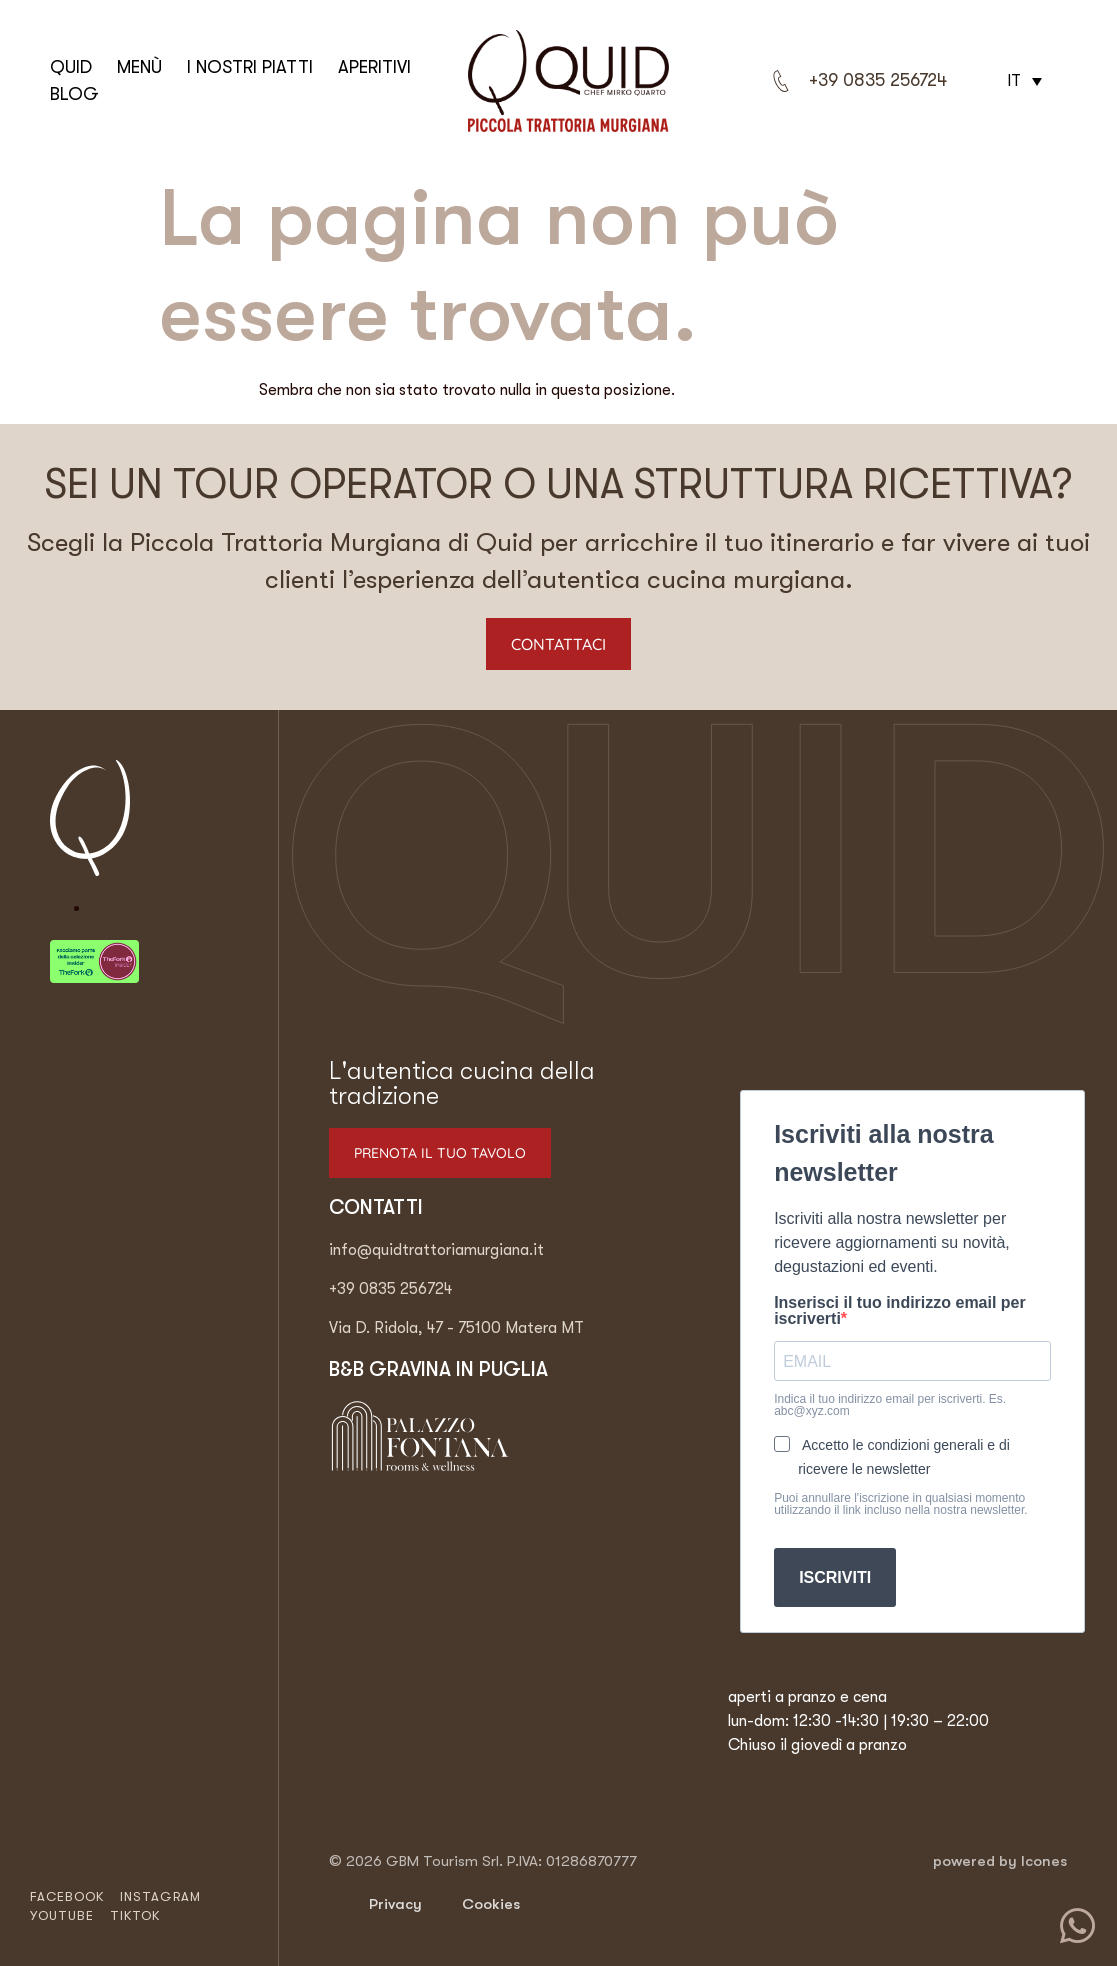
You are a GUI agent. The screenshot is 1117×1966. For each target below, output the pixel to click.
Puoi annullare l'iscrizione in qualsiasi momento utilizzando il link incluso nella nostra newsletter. (900, 1504)
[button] (1022, 80)
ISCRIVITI (835, 1577)
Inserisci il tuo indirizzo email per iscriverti (900, 1311)
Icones (1044, 1861)
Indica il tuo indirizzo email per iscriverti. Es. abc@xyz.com (890, 1405)
